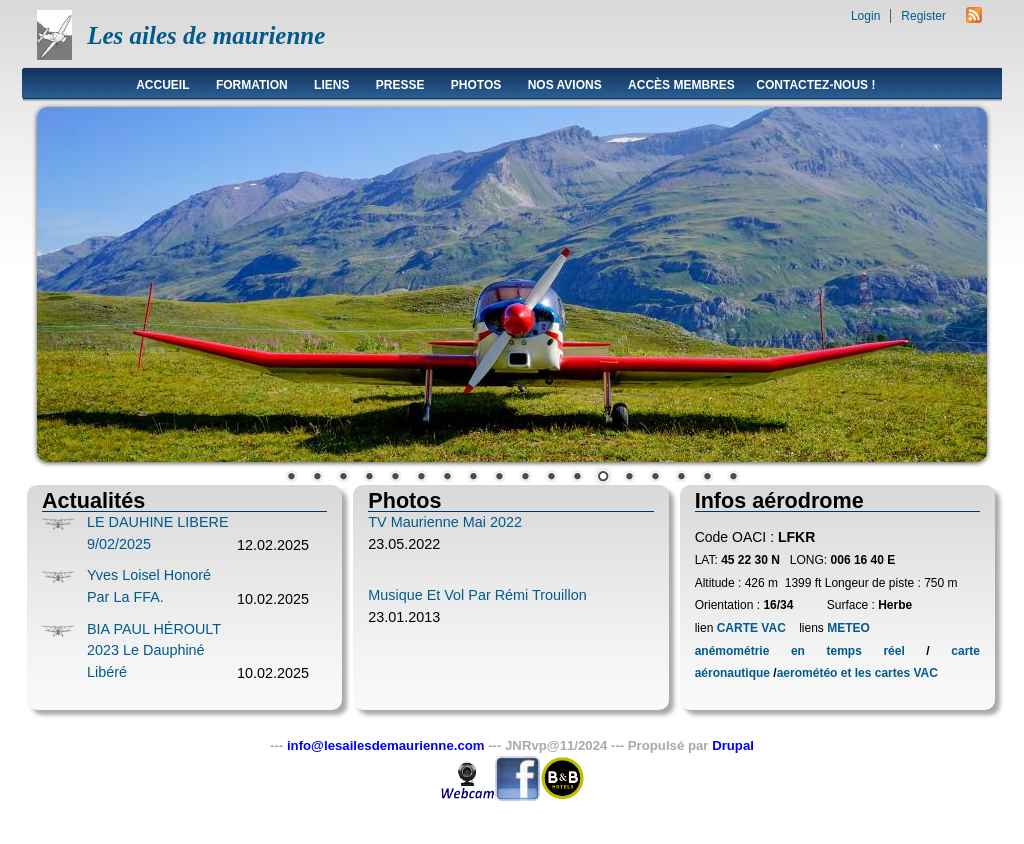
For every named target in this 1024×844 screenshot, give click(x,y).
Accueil (162, 85)
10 (525, 478)
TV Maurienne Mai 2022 (445, 522)
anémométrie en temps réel (800, 651)
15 (655, 478)
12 (577, 478)
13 (603, 478)
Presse (400, 85)
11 (551, 478)
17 (707, 478)
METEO (847, 628)
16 (681, 478)
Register (923, 16)
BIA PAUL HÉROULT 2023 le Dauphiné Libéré (154, 650)
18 (733, 478)
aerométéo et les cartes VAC (857, 673)
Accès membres (681, 85)
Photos (476, 85)
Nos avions (565, 85)
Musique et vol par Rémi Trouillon (477, 595)
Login (865, 16)
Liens (331, 85)
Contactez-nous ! (815, 85)
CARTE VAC (751, 628)
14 (629, 478)
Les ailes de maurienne (206, 35)
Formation (252, 85)
